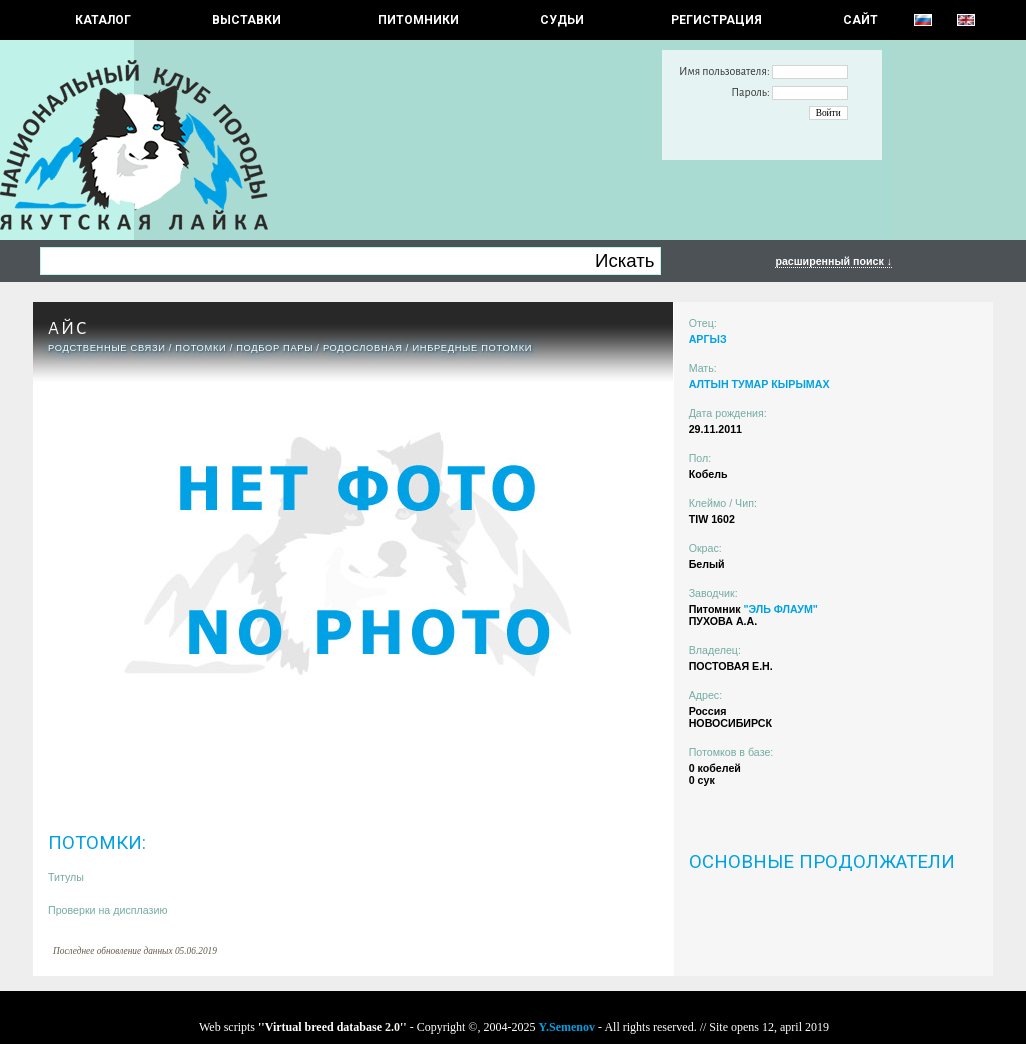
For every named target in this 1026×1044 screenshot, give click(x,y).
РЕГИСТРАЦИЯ (716, 20)
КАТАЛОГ (103, 20)
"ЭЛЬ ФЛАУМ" (780, 609)
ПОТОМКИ (200, 348)
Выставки (246, 20)
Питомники (418, 20)
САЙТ (860, 20)
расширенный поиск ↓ (833, 261)
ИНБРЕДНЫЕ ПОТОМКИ (472, 348)
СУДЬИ (562, 20)
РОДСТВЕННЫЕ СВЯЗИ (107, 348)
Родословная (363, 348)
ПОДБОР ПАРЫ (274, 348)
